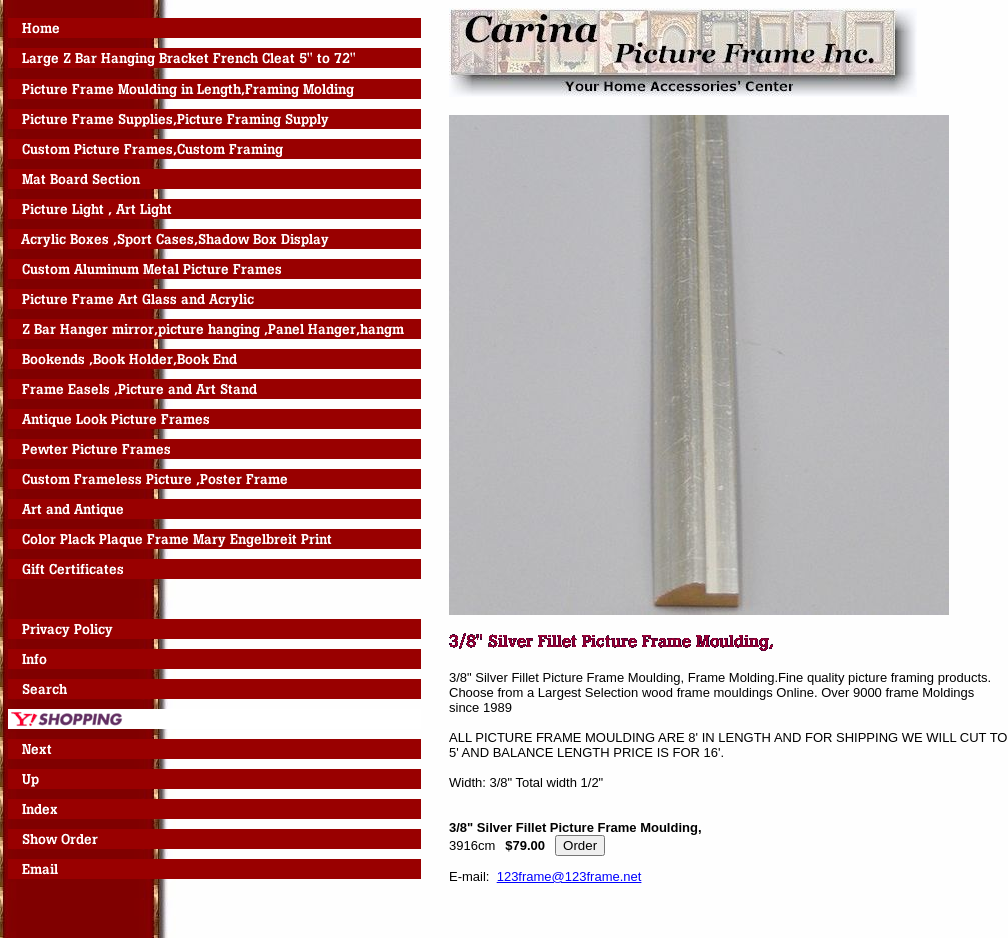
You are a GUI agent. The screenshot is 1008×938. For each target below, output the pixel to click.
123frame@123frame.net (569, 876)
